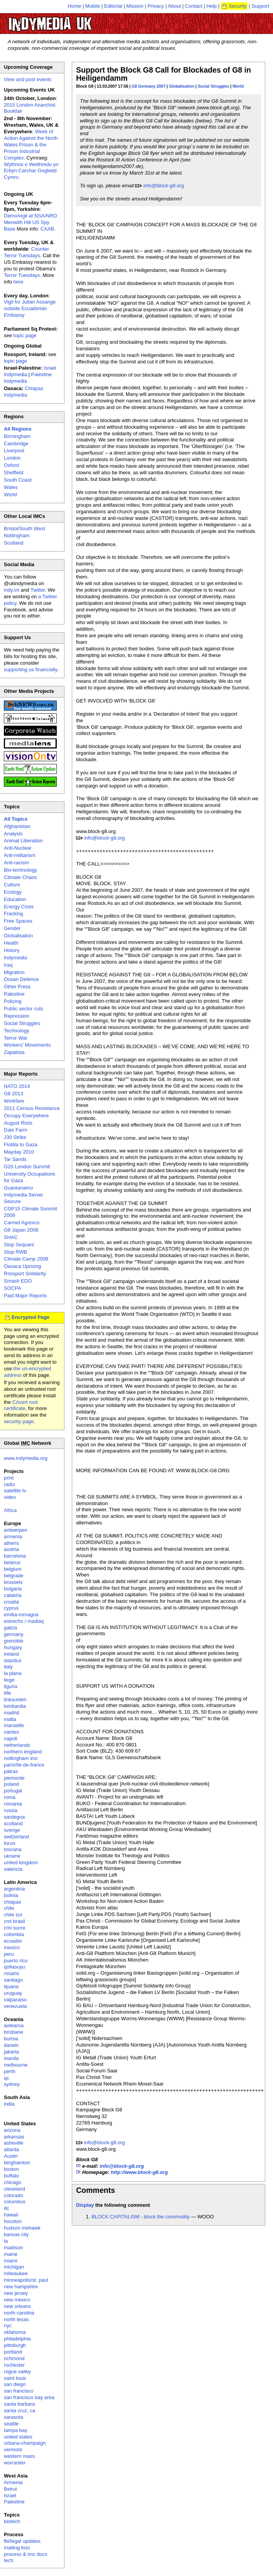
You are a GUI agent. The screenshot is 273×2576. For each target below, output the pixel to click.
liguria (10, 1686)
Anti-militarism (20, 855)
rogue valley (17, 2371)
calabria (13, 1595)
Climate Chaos (20, 877)
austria (11, 1549)
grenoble (14, 1641)
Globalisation (181, 86)
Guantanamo (18, 1188)
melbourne (15, 2065)
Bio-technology (20, 870)
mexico (12, 1947)
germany (14, 1634)
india (9, 2104)
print (9, 1478)
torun (9, 1843)
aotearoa (14, 2025)
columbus (14, 2201)
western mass (19, 2456)
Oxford (11, 465)
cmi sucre (14, 1928)
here (19, 282)
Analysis (13, 834)
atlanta (11, 2149)
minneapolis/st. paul (26, 2280)
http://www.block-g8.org (139, 2172)
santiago (13, 1980)
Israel (10, 2495)
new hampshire (21, 2286)
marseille (14, 1725)
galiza (10, 1628)
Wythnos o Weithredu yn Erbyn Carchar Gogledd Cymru (31, 170)
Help (212, 6)
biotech (12, 2521)
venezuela (15, 2006)
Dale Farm (15, 1130)
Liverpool (14, 450)
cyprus (11, 1608)
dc (6, 2208)
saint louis (15, 2378)
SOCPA (12, 1288)
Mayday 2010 (19, 1152)
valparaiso (15, 1999)
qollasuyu (14, 1967)
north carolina (19, 2313)
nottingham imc (21, 1758)
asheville (14, 2143)
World (238, 86)
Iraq (8, 965)
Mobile (92, 6)
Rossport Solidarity (25, 1273)
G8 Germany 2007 (149, 86)
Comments (95, 2190)
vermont (13, 2449)
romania (13, 1804)
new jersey (16, 2293)
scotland (13, 1823)
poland (11, 1784)
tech (9, 2560)
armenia (13, 1536)
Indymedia (15, 957)
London (12, 458)
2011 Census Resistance (32, 1108)
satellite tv (15, 1490)
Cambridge (16, 443)
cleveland (14, 2189)
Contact (193, 6)
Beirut (10, 2489)
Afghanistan (17, 826)
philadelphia (17, 2339)
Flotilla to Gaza (20, 1144)
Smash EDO (18, 1281)
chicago (12, 2182)
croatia (11, 1602)
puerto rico (15, 1960)
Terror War (15, 1038)
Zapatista (14, 1052)
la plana (13, 1673)
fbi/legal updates (22, 2541)
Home (74, 6)
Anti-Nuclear (18, 848)
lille (7, 1693)
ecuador (13, 1941)
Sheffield (13, 472)
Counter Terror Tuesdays (26, 252)
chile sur (13, 1915)
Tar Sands (15, 1159)
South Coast (18, 480)
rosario (11, 1973)
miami (10, 2261)
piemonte (14, 1778)
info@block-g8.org (163, 185)
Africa (10, 1510)
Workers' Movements (27, 1045)
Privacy (156, 6)
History (11, 950)
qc (6, 2078)
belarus (12, 1562)
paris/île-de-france (24, 1765)
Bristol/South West (24, 528)
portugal (13, 1791)
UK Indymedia (73, 20)
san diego (14, 2384)
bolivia (11, 1895)
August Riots (18, 1123)
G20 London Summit (27, 1166)
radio (9, 1484)
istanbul (12, 1660)
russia (10, 1810)
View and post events (27, 79)
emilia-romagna (21, 1614)
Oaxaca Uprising (22, 1266)
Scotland (14, 543)
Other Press (17, 986)
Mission (134, 6)
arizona (12, 2130)
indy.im (11, 590)
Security (238, 6)
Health (11, 943)
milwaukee (15, 2273)
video (10, 1497)
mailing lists (17, 2548)
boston (11, 2169)
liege (9, 1680)
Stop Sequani (19, 1244)
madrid (11, 1713)
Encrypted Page (30, 1317)
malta (10, 1719)
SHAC (11, 1237)
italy (8, 1667)
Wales (11, 487)
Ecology (13, 892)
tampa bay (15, 2430)
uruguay (13, 1993)
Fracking (13, 913)
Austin (11, 2156)
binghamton (17, 2162)
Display (85, 2205)
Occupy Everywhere (26, 1115)
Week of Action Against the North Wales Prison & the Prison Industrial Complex (31, 145)
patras (11, 1771)
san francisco (19, 2391)
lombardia (15, 1706)
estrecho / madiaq (24, 1621)
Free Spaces (18, 921)
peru (9, 1954)
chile (9, 1908)
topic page (25, 335)
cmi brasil (14, 1921)
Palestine (14, 994)
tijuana (11, 1986)
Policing (13, 1001)
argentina (14, 1889)
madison (13, 2247)
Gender (12, 928)
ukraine (12, 1856)
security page (19, 1421)
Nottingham (16, 535)
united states (18, 2437)
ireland (11, 1654)
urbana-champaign (25, 2443)
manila (11, 2058)
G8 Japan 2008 (21, 1230)
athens (11, 1543)
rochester (14, 2365)
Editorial (113, 6)
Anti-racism (16, 862)
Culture (12, 885)
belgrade (14, 1575)
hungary (13, 1647)
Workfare (14, 1101)
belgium (13, 1569)
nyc (8, 2325)
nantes (11, 1732)
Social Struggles (213, 86)
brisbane (13, 2032)
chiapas (12, 1902)
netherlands (17, 1745)
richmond (14, 2358)
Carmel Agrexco (21, 1222)
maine (10, 2254)
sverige (12, 1830)
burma (11, 2038)
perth (9, 2071)
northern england (23, 1752)
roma (9, 1797)
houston (13, 2221)
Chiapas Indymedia (23, 391)
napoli (10, 1738)
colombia (14, 1934)
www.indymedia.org (25, 1458)
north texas (16, 2319)
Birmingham (17, 436)
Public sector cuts (23, 1008)
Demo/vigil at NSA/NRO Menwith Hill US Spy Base (30, 222)
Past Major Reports (25, 1295)
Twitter (38, 590)
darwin (11, 2045)
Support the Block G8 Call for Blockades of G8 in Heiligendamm (163, 74)
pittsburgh (15, 2345)
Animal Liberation (23, 840)
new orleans (17, 2306)
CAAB (47, 229)
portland (13, 2352)
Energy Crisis (19, 907)
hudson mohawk (22, 2228)
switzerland (16, 1837)
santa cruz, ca (19, 2410)
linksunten (15, 1699)
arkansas (14, 2137)
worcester (14, 2463)
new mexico (17, 2300)
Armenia (13, 2482)
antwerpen (15, 1530)
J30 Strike (15, 1137)
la (6, 2241)
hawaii (11, 2215)
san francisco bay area (29, 2397)
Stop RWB (15, 1252)
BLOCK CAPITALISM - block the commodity (141, 2217)
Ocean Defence (21, 979)
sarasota (13, 2417)
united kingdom (21, 1862)
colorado (13, 2195)
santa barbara (19, 2404)
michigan (14, 2267)
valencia (13, 1869)
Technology (16, 1030)
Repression (16, 1016)
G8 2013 (13, 1093)
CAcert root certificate (20, 1405)
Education (15, 899)
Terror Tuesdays (22, 275)
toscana (13, 1849)
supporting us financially (30, 669)
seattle (11, 2424)
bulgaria (13, 1589)
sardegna (14, 1817)
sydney (12, 2084)
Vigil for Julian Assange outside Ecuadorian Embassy (30, 308)
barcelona (15, 1556)
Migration (14, 972)
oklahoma (14, 2332)
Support (260, 6)
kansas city (16, 2234)
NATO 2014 (17, 1086)
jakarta (11, 2052)
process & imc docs (25, 2554)
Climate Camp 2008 (26, 1259)
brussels (13, 1582)
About (174, 6)
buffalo (11, 2176)
